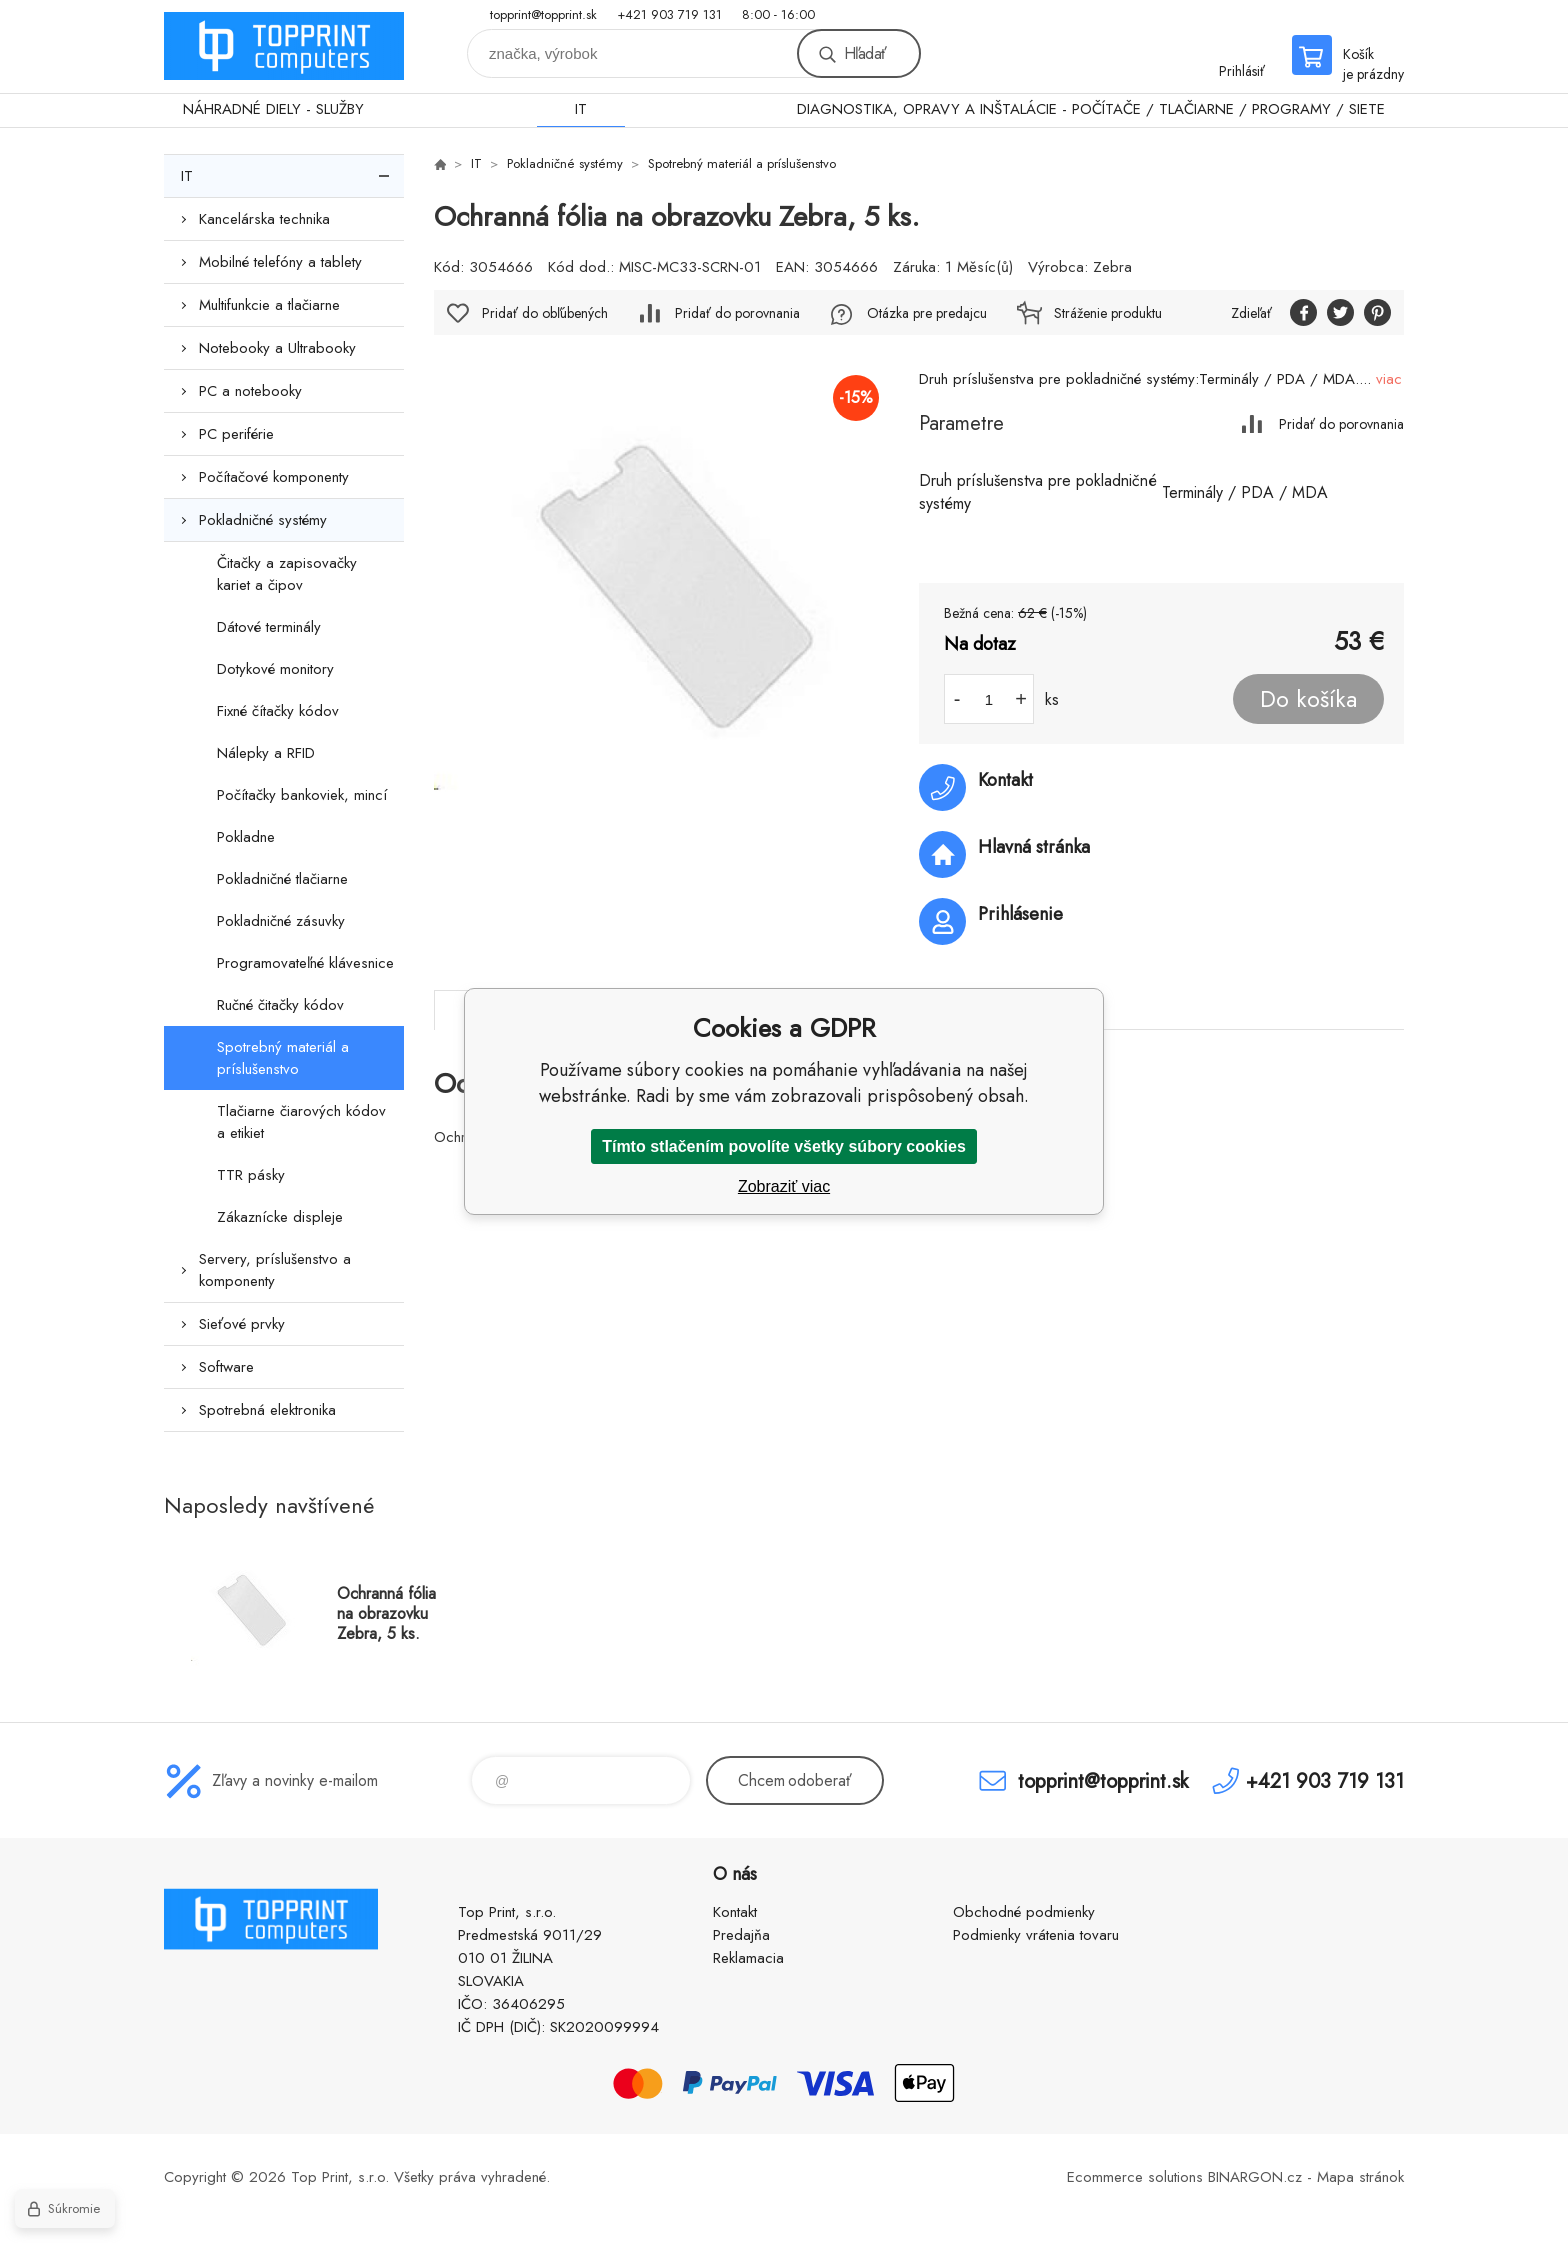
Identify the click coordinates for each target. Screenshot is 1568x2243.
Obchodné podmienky (1024, 1912)
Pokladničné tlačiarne (282, 879)
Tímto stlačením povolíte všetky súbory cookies (784, 1146)
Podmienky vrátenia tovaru (1036, 1935)
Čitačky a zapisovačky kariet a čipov (287, 574)
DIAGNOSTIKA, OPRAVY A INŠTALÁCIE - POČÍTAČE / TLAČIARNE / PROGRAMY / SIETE (1091, 109)
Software (226, 1367)
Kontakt (735, 1912)
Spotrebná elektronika (267, 1410)
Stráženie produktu (1108, 313)
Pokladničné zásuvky (281, 921)
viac (1389, 379)
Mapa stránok (1360, 2177)
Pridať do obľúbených (545, 313)
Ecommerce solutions (1135, 2177)
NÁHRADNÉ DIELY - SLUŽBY (273, 109)
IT (581, 109)
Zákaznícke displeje (280, 1217)
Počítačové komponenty (274, 477)
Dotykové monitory (275, 669)
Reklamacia (748, 1958)
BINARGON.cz (1255, 2177)
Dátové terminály (269, 627)
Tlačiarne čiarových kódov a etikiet (301, 1122)
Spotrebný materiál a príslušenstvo (283, 1058)
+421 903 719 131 (669, 14)
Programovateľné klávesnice (305, 963)
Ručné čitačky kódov (280, 1005)
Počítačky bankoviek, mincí (302, 795)
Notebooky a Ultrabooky (277, 348)
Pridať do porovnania (1341, 423)
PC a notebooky (250, 391)
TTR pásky (251, 1175)
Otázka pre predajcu (927, 313)
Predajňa (741, 1935)
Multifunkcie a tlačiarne (269, 305)
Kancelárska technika (264, 219)
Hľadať (865, 53)
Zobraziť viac (784, 1186)
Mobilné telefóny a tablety (280, 262)
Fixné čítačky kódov (278, 711)
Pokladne (246, 837)
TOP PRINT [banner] (284, 46)
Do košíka (1308, 699)
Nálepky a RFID (266, 753)
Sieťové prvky (242, 1324)
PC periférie (236, 434)
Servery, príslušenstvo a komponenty (275, 1270)
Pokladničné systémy (263, 520)
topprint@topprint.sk (543, 14)
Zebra (1112, 267)
